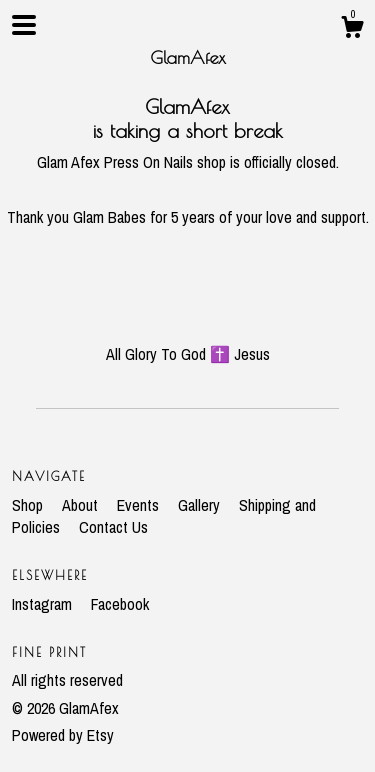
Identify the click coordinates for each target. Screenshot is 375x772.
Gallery (201, 505)
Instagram (44, 604)
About (82, 505)
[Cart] (352, 30)
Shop (29, 505)
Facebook (120, 604)
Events (140, 505)
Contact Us (113, 527)
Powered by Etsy (63, 735)
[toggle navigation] (24, 25)
